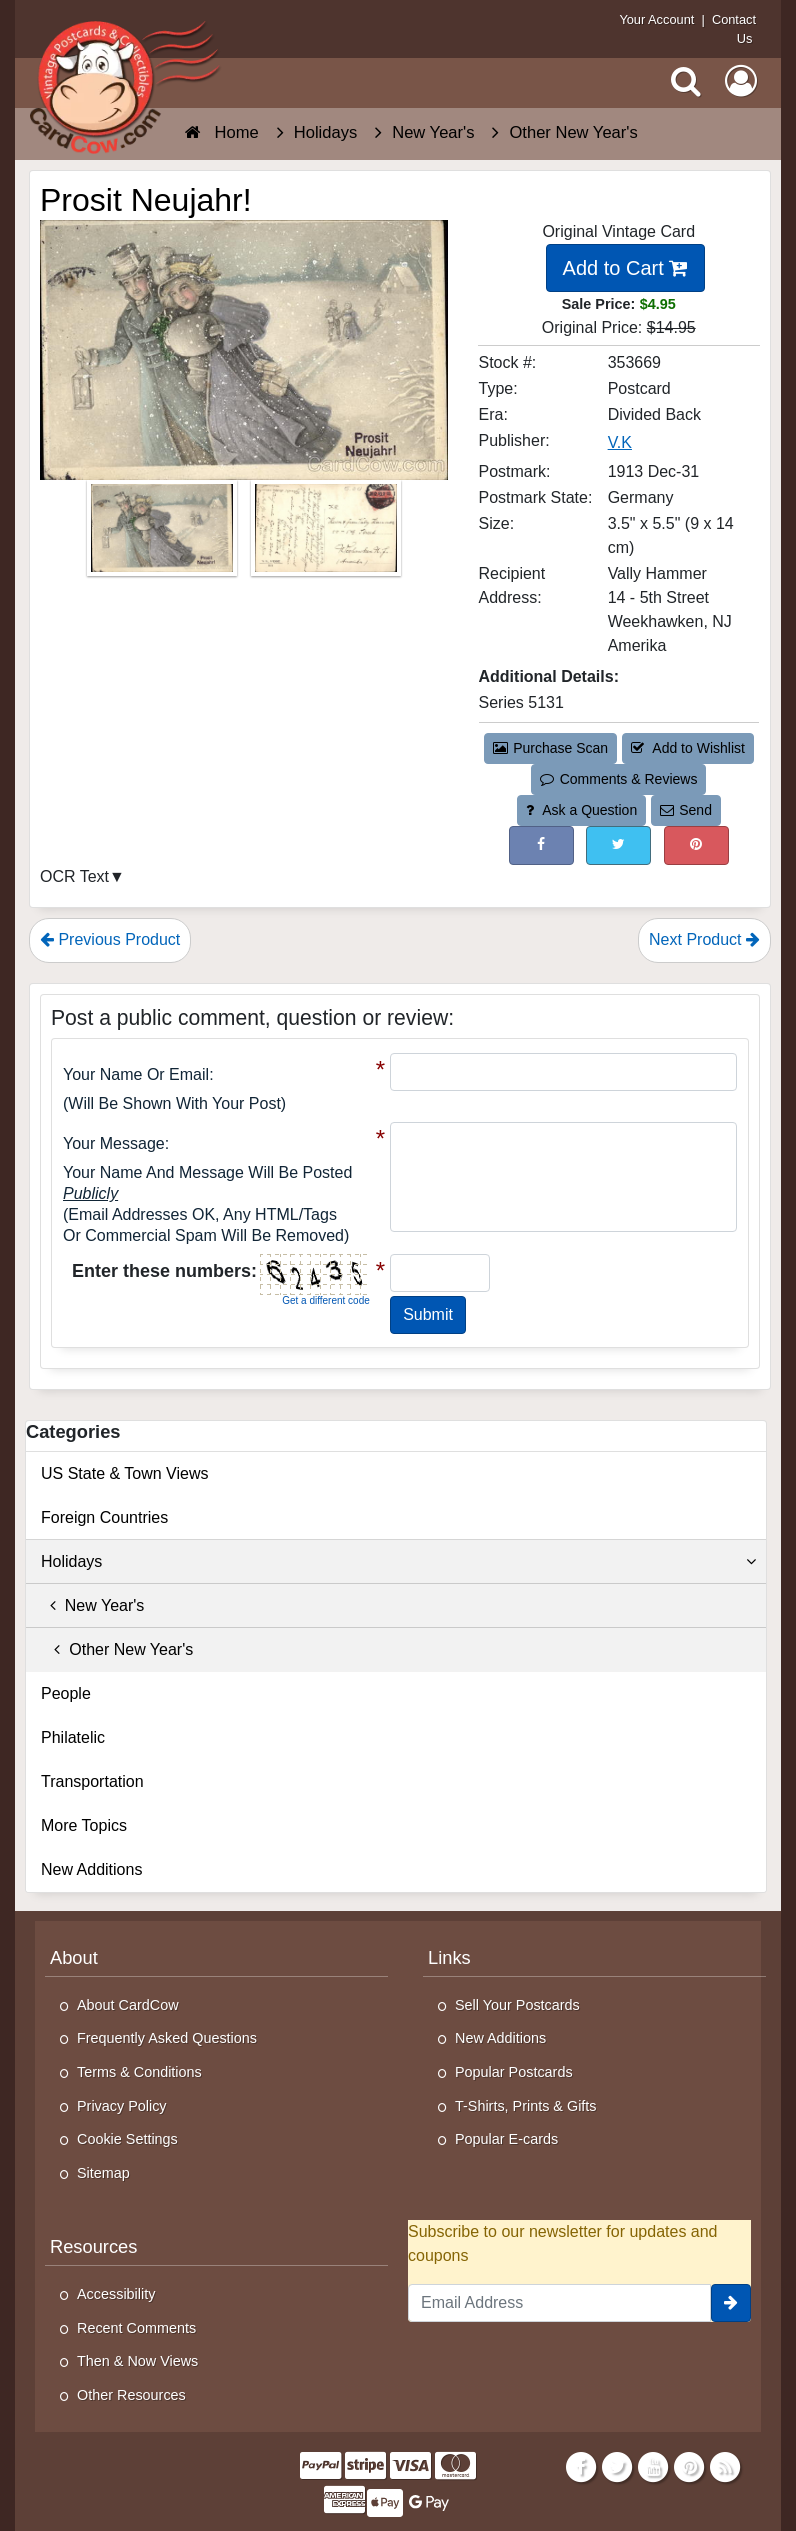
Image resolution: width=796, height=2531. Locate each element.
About (74, 1957)
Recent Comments (136, 2328)
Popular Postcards (514, 2072)
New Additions (91, 1869)
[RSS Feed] (725, 2467)
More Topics (84, 1825)
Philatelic (73, 1737)
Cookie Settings (127, 2139)
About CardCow (128, 2005)
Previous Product (110, 939)
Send (686, 810)
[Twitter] (617, 2467)
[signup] (731, 2303)
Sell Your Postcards (517, 2005)
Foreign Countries (104, 1517)
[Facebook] (580, 2467)
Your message (114, 1143)
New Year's (92, 1605)
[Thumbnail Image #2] (326, 534)
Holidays (398, 1562)
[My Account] (741, 81)
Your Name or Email (136, 1074)
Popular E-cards (506, 2139)
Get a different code (326, 1300)
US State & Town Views (125, 1473)
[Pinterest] (689, 2467)
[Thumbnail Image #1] (164, 534)
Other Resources (131, 2395)
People (66, 1693)
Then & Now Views (137, 2361)
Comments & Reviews (618, 779)
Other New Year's (117, 1649)
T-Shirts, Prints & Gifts (526, 2106)
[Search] (686, 81)
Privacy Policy (122, 2106)
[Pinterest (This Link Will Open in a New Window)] (696, 845)
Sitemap (103, 2173)
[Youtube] (653, 2467)
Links (449, 1957)
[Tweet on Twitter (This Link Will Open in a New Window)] (618, 845)
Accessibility (116, 2294)
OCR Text (74, 876)
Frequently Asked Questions (167, 2038)
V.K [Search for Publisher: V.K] (620, 442)
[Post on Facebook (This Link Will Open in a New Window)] (541, 845)
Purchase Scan (551, 748)
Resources (93, 2246)
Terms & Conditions (139, 2072)
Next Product (704, 939)
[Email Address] (559, 2303)
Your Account (656, 19)
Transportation (92, 1781)
